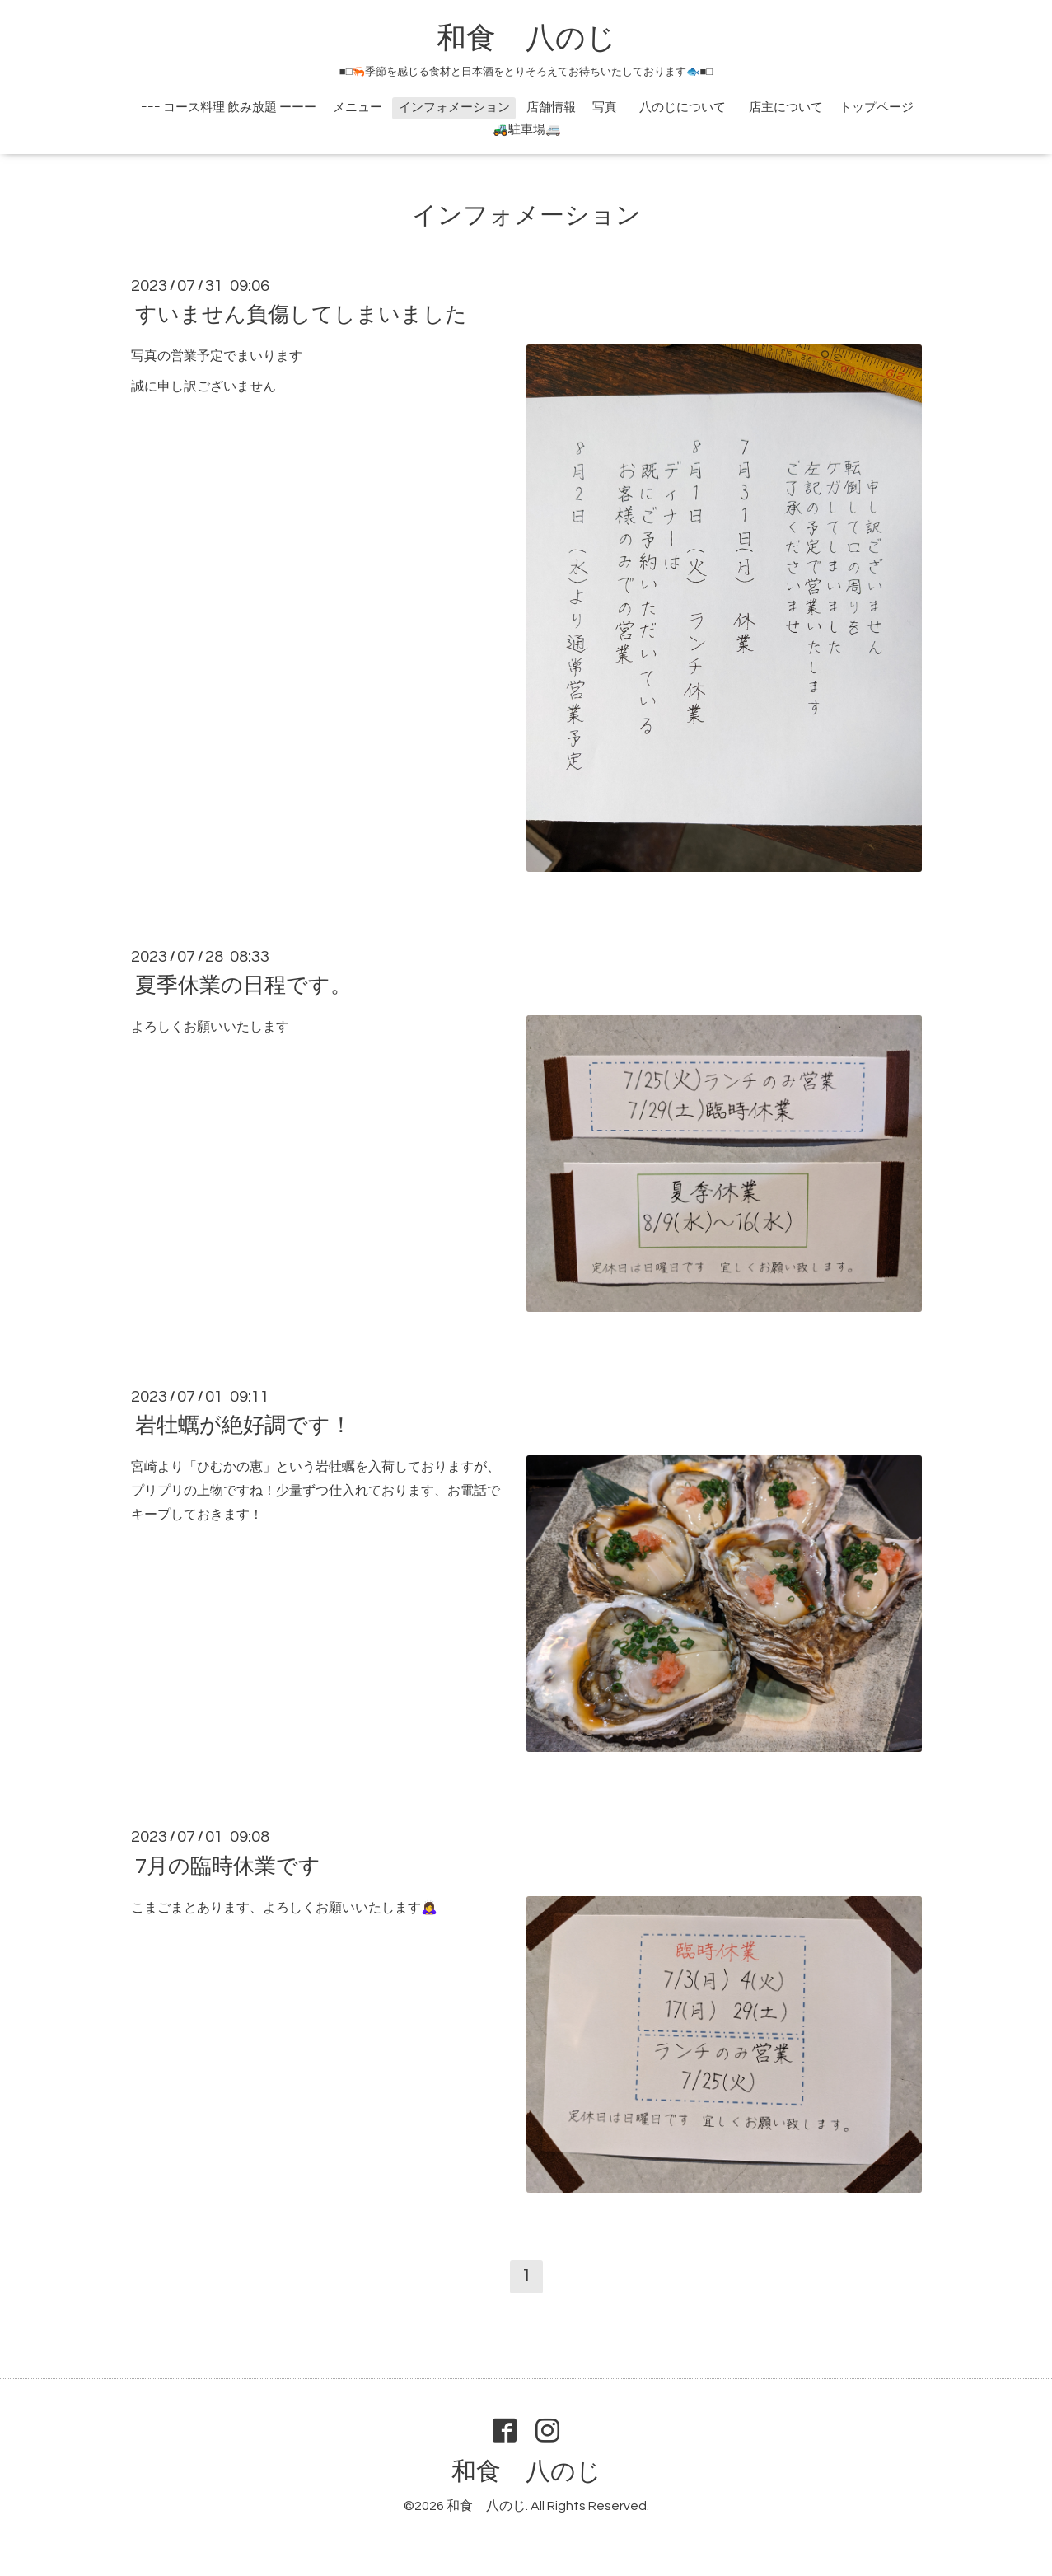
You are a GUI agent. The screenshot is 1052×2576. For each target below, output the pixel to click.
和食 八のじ (526, 38)
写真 (604, 107)
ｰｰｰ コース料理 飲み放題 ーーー (228, 107)
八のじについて (688, 107)
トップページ (876, 107)
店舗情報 (551, 107)
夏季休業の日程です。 (243, 985)
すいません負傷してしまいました (301, 315)
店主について (786, 107)
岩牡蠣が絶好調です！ (243, 1425)
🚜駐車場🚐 (527, 130)
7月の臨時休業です (227, 1865)
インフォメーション (454, 107)
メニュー (357, 107)
